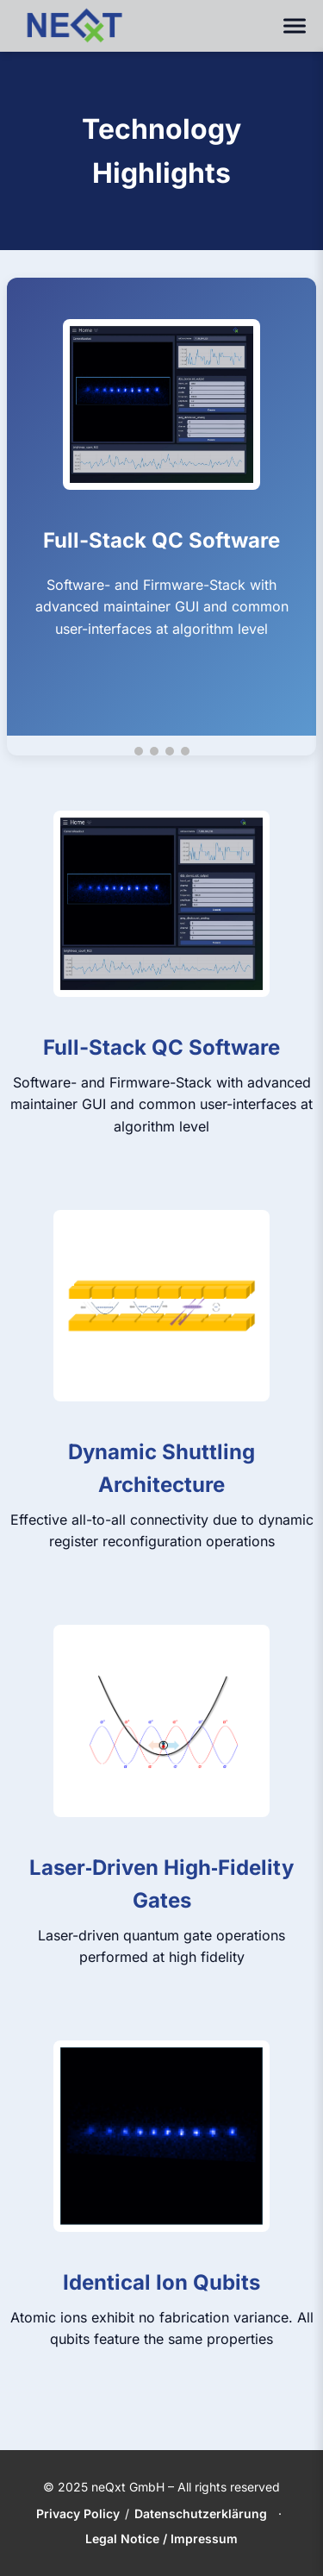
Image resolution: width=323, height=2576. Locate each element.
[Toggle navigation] (294, 26)
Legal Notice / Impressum (161, 2538)
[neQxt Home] (74, 26)
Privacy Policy (78, 2513)
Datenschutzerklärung (200, 2513)
